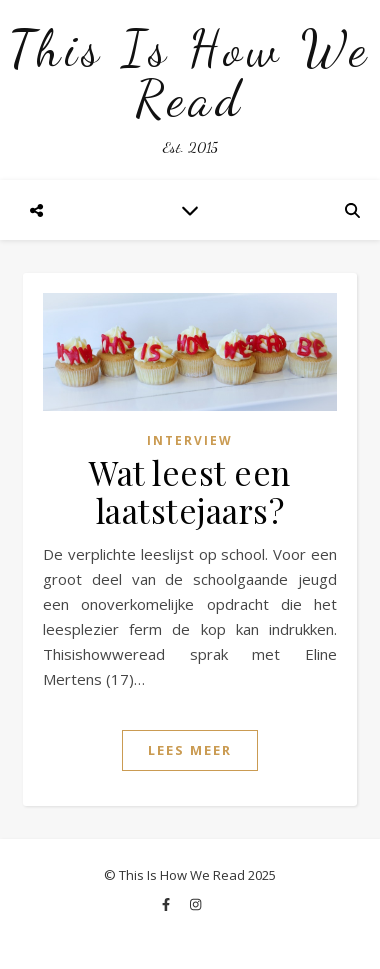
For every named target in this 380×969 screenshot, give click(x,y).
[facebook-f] (167, 904)
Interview (190, 440)
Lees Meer (190, 750)
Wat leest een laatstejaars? (190, 491)
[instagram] (195, 904)
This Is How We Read (190, 74)
